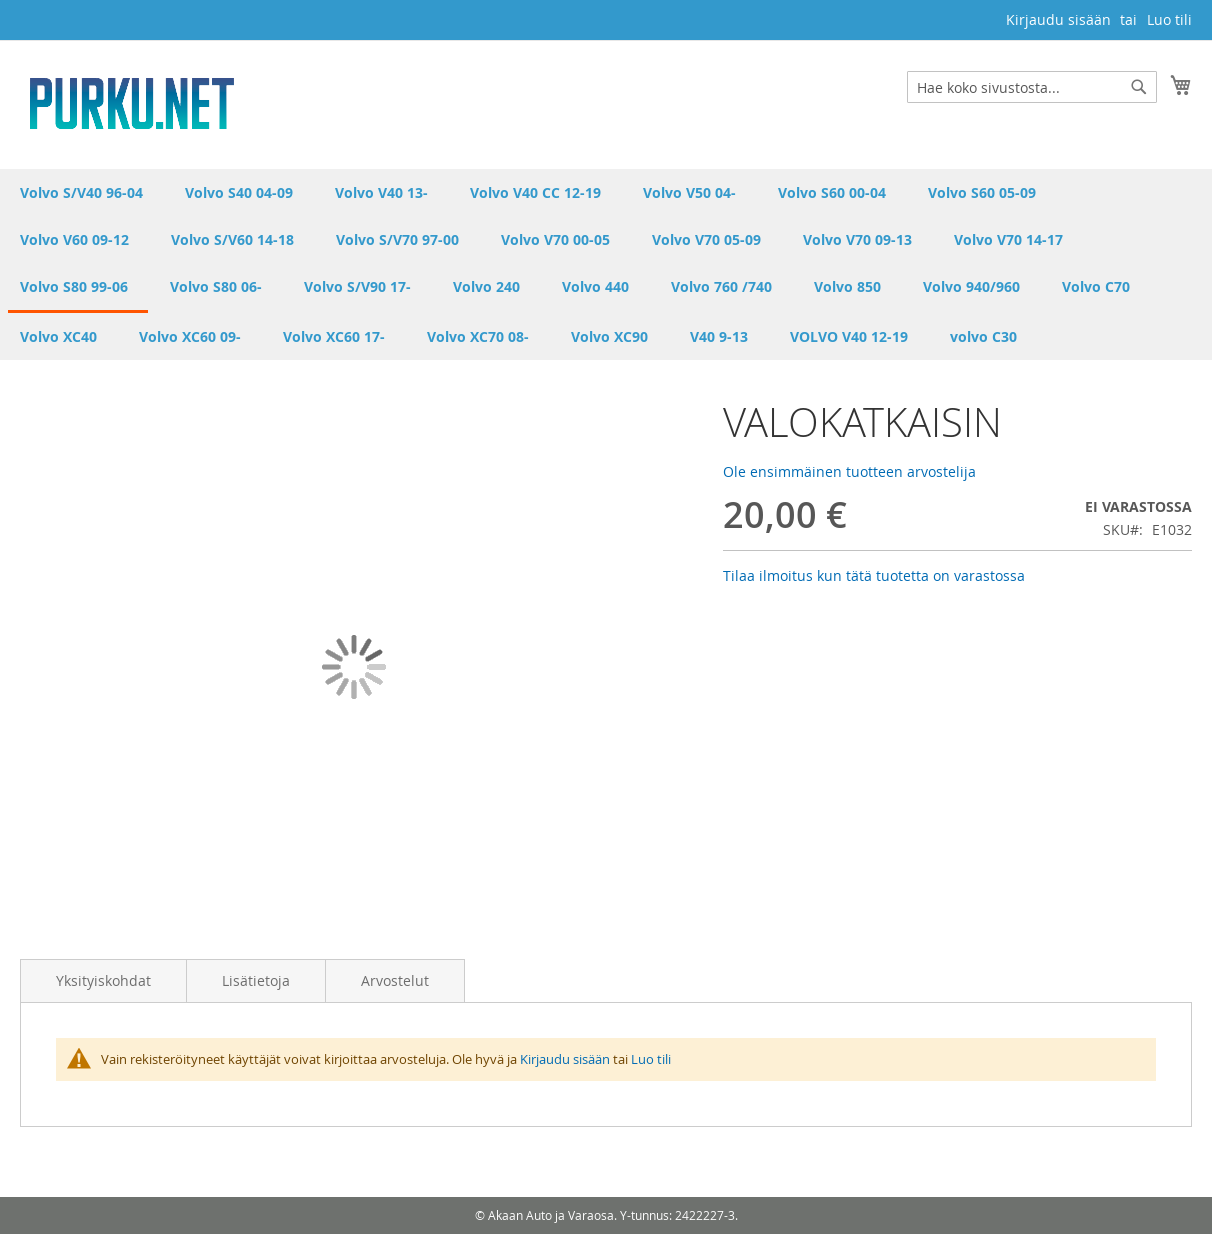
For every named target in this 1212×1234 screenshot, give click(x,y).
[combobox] (1032, 87)
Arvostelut (395, 980)
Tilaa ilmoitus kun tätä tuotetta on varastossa (874, 575)
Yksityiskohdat (103, 980)
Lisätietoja (256, 980)
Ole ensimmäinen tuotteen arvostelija (849, 471)
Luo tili (1169, 19)
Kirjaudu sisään (1058, 19)
